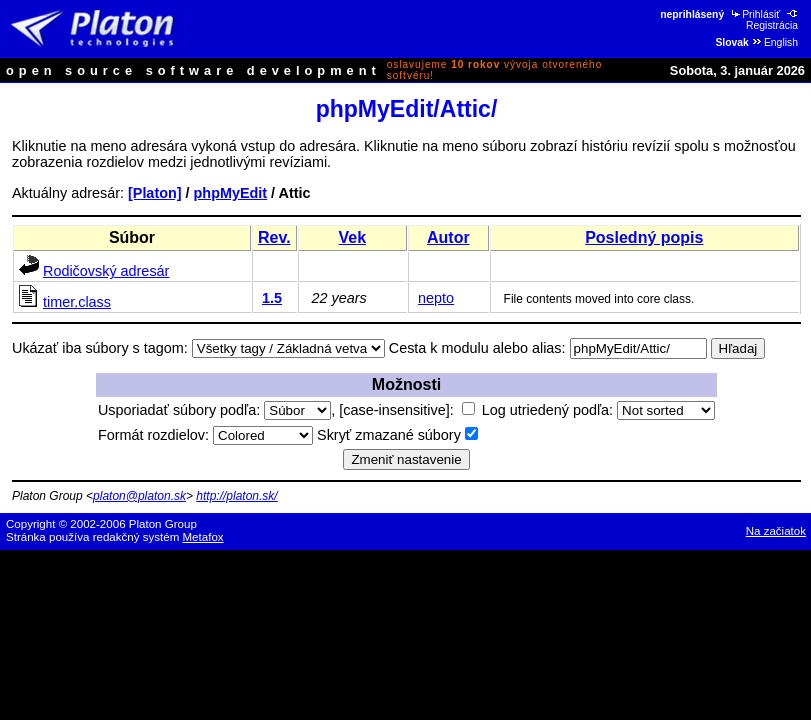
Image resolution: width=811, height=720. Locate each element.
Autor (448, 237)
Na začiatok (776, 531)
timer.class (77, 302)
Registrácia (773, 20)
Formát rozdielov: (205, 435)
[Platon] (155, 193)
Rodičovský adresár (106, 271)
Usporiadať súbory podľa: (214, 410)
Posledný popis (644, 237)
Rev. (274, 237)
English (774, 42)
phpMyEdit (231, 193)
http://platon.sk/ (236, 496)
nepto (436, 298)
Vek (353, 237)
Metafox (203, 537)
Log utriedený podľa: (598, 410)
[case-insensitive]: (406, 410)
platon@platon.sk (139, 496)
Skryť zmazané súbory (397, 435)
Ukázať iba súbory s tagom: (100, 348)
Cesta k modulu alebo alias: (477, 348)
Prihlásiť (754, 14)
